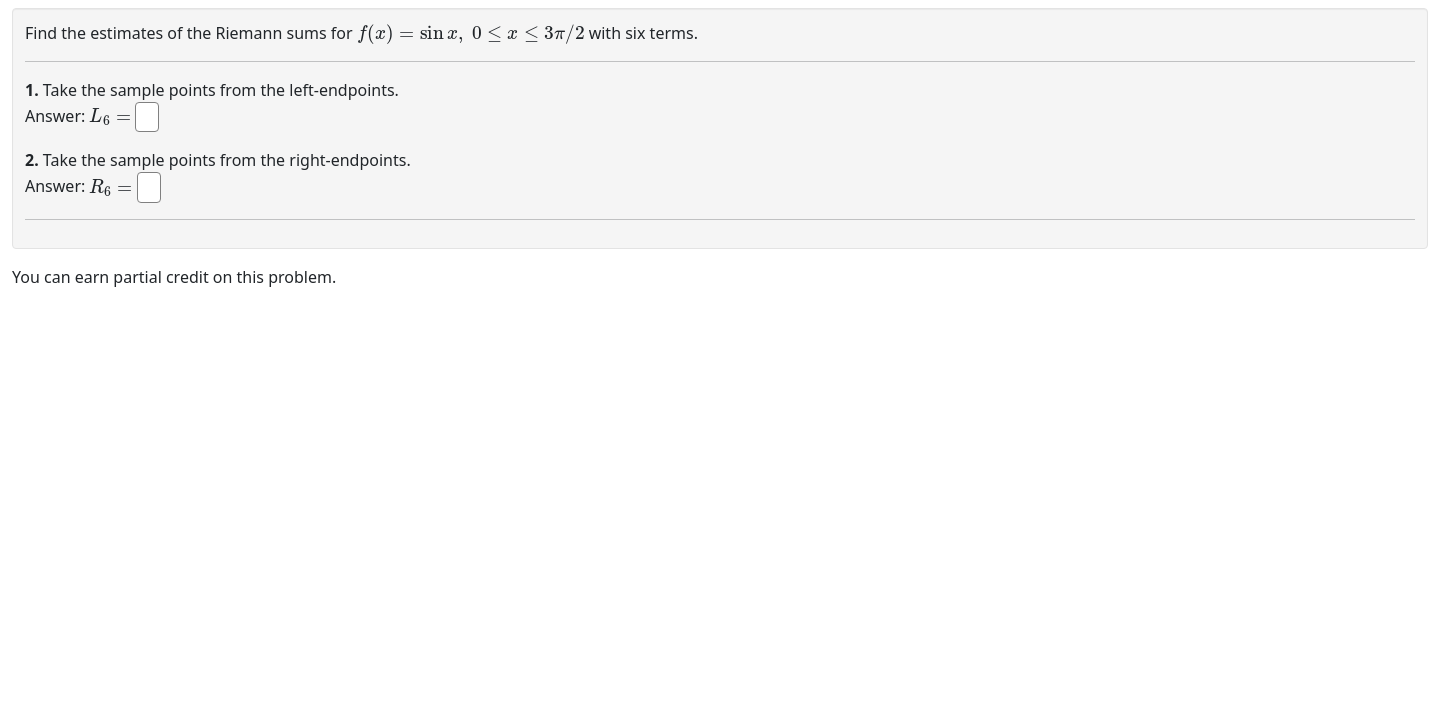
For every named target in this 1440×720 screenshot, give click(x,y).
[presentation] (471, 31)
